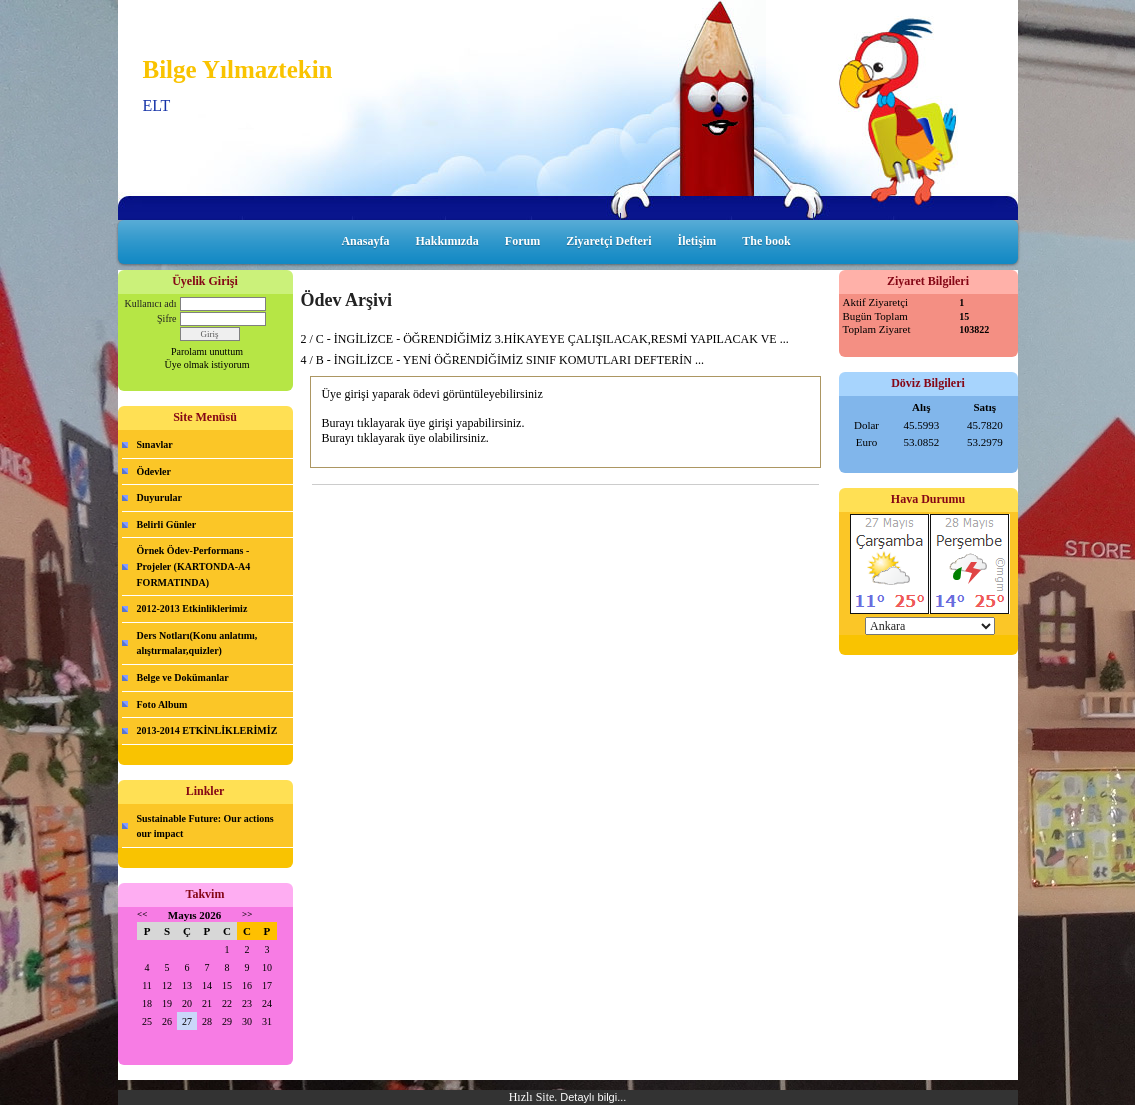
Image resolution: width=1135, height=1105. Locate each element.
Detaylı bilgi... (593, 1097)
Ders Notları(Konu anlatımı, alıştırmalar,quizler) (197, 643)
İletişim (697, 241)
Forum (522, 241)
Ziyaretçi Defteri (608, 241)
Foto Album (162, 704)
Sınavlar (155, 444)
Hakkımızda (446, 241)
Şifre (166, 318)
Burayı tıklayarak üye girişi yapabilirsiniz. (422, 423)
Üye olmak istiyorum (207, 364)
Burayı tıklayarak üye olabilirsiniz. (404, 438)
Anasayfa (365, 241)
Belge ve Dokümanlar (183, 677)
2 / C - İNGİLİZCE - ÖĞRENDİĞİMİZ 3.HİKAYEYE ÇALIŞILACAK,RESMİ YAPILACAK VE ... (545, 339)
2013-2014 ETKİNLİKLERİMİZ (207, 730)
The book (766, 241)
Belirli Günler (167, 524)
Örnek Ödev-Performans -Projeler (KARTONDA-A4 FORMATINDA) (194, 566)
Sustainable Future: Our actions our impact (205, 826)
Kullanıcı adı (151, 303)
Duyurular (160, 497)
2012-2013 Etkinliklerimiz (192, 608)
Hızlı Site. (535, 1097)
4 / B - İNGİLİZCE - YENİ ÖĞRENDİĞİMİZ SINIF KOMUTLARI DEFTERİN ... (503, 360)
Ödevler (154, 471)
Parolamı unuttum (207, 351)
